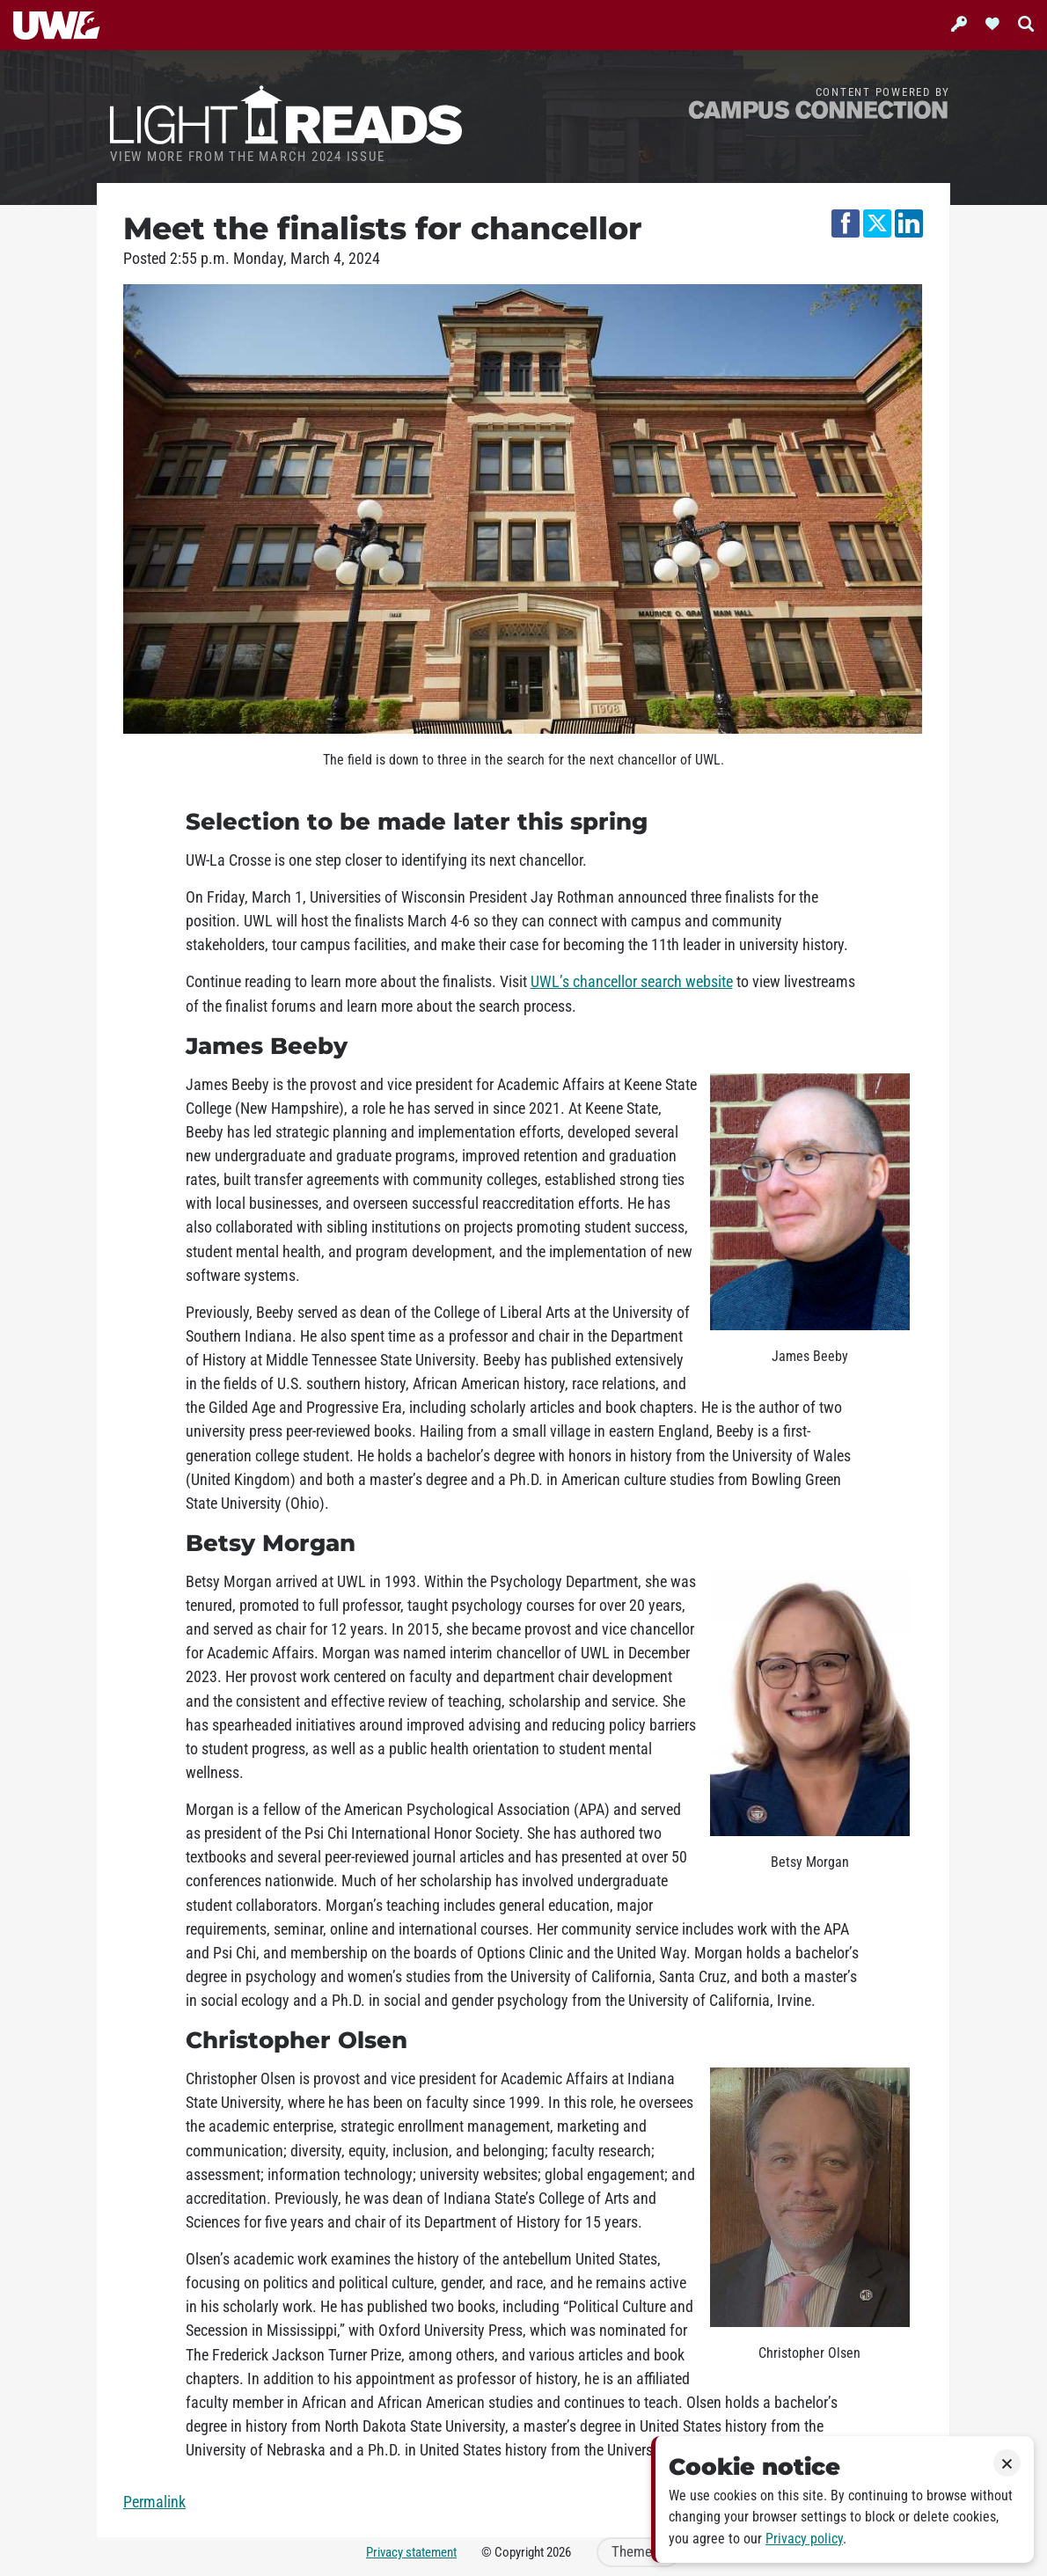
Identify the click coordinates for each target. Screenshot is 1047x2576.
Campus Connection (818, 109)
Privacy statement (411, 2552)
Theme (638, 2551)
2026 (558, 2552)
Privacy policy (804, 2538)
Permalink (154, 2502)
